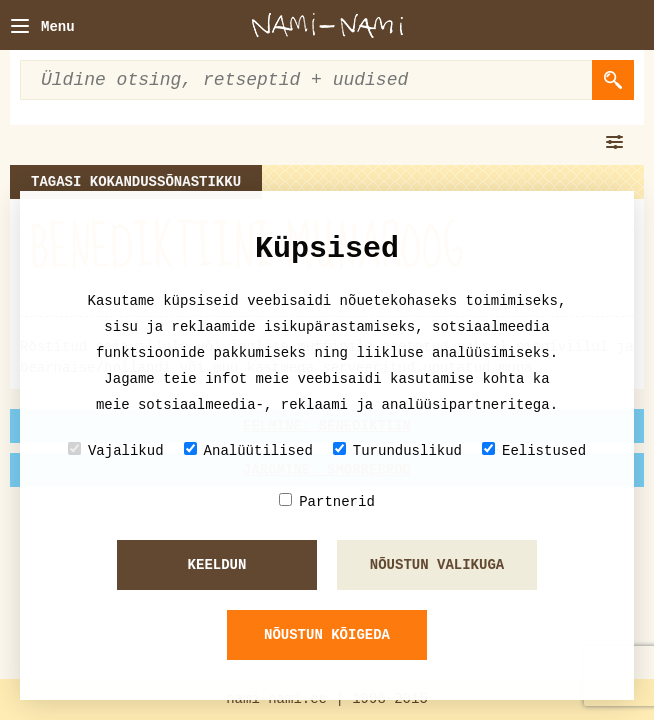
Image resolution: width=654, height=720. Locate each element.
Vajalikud (116, 450)
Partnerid (327, 501)
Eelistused (534, 450)
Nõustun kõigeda (327, 635)
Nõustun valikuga (437, 565)
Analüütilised (248, 450)
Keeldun (217, 565)
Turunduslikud (397, 450)
